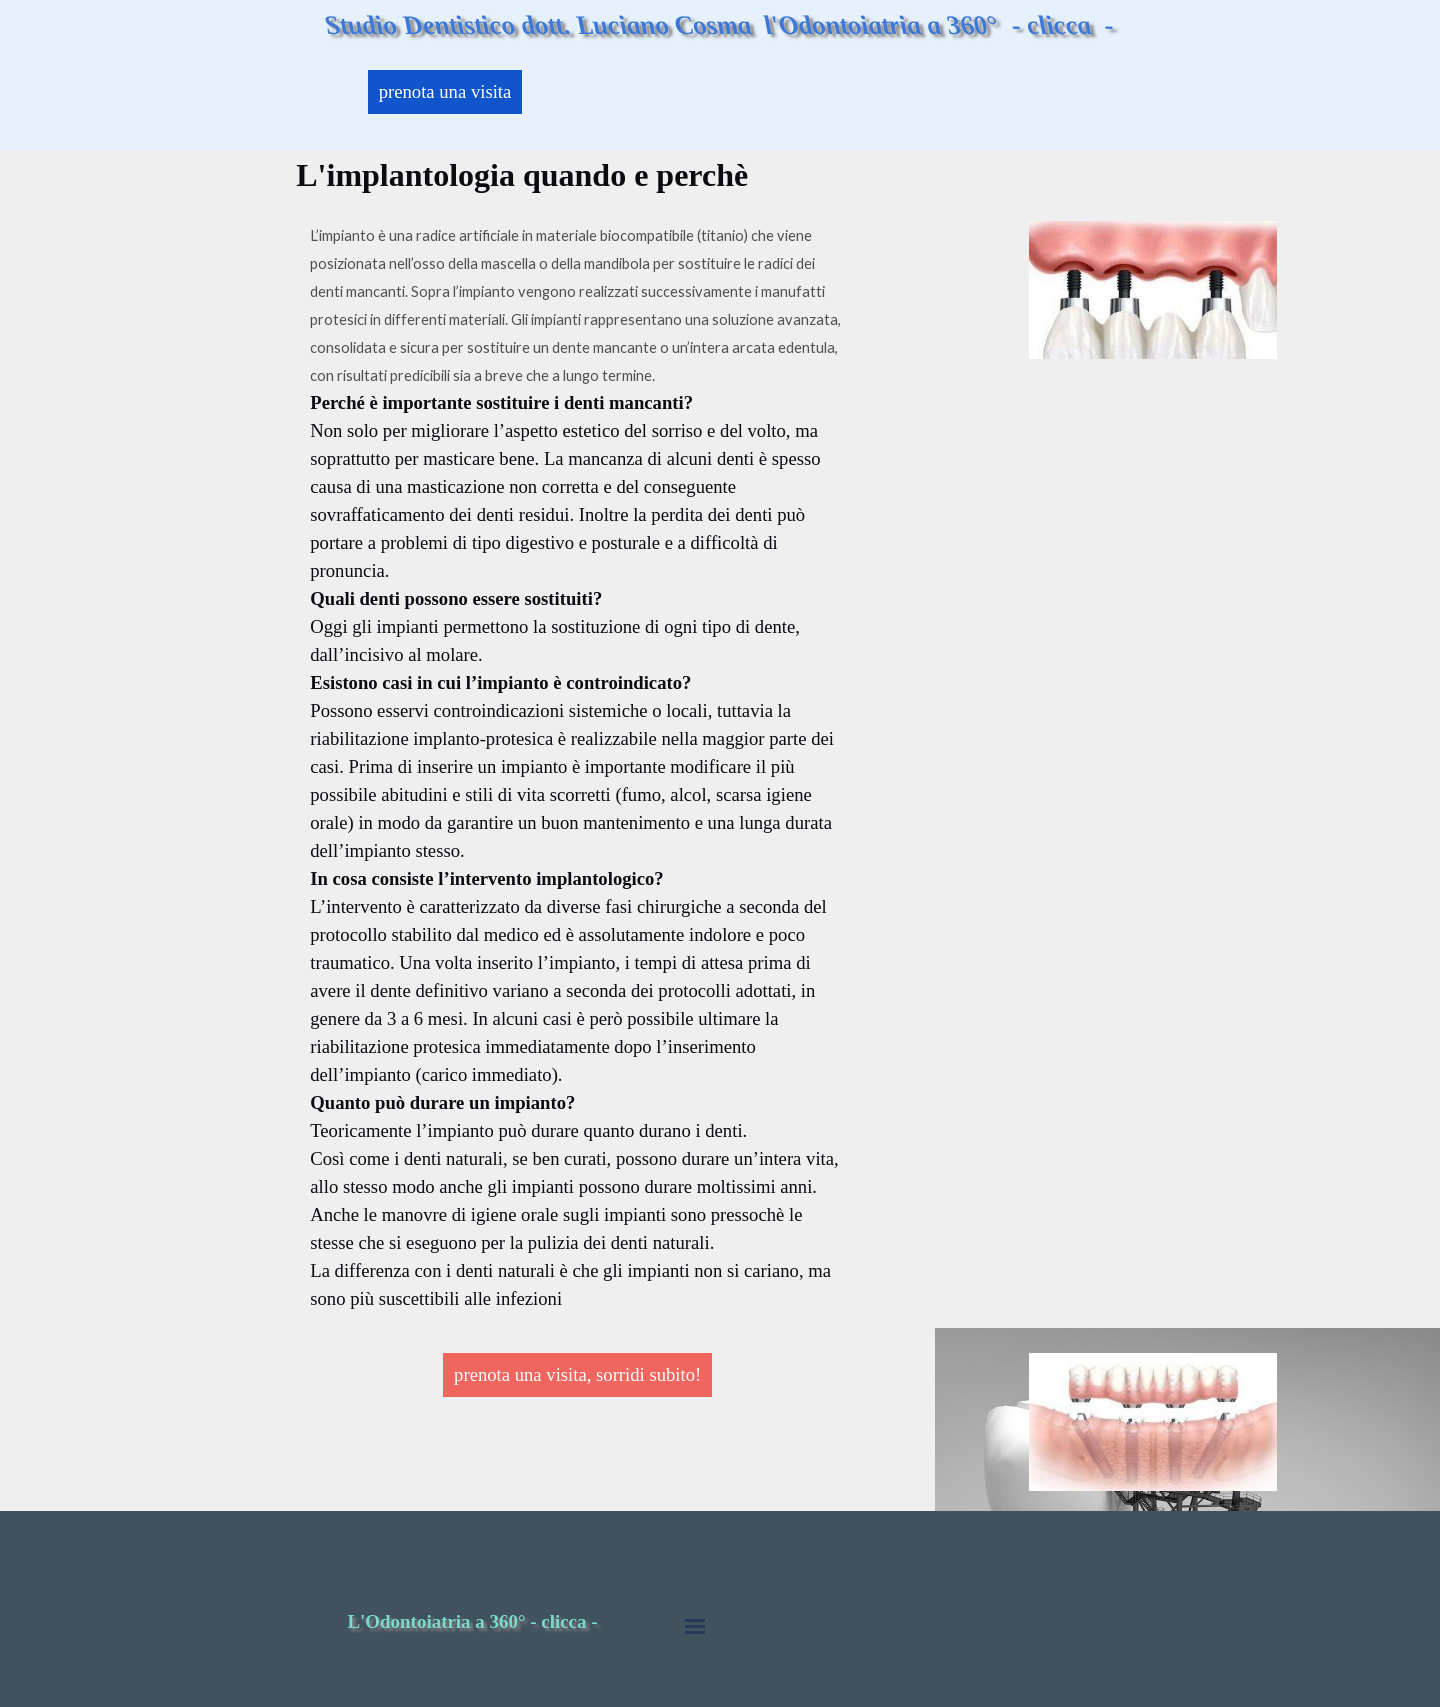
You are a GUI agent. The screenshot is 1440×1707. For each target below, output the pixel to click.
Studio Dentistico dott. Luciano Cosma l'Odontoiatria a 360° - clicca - (719, 25)
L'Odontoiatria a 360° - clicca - (472, 1621)
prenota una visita (445, 91)
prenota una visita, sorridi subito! (577, 1374)
